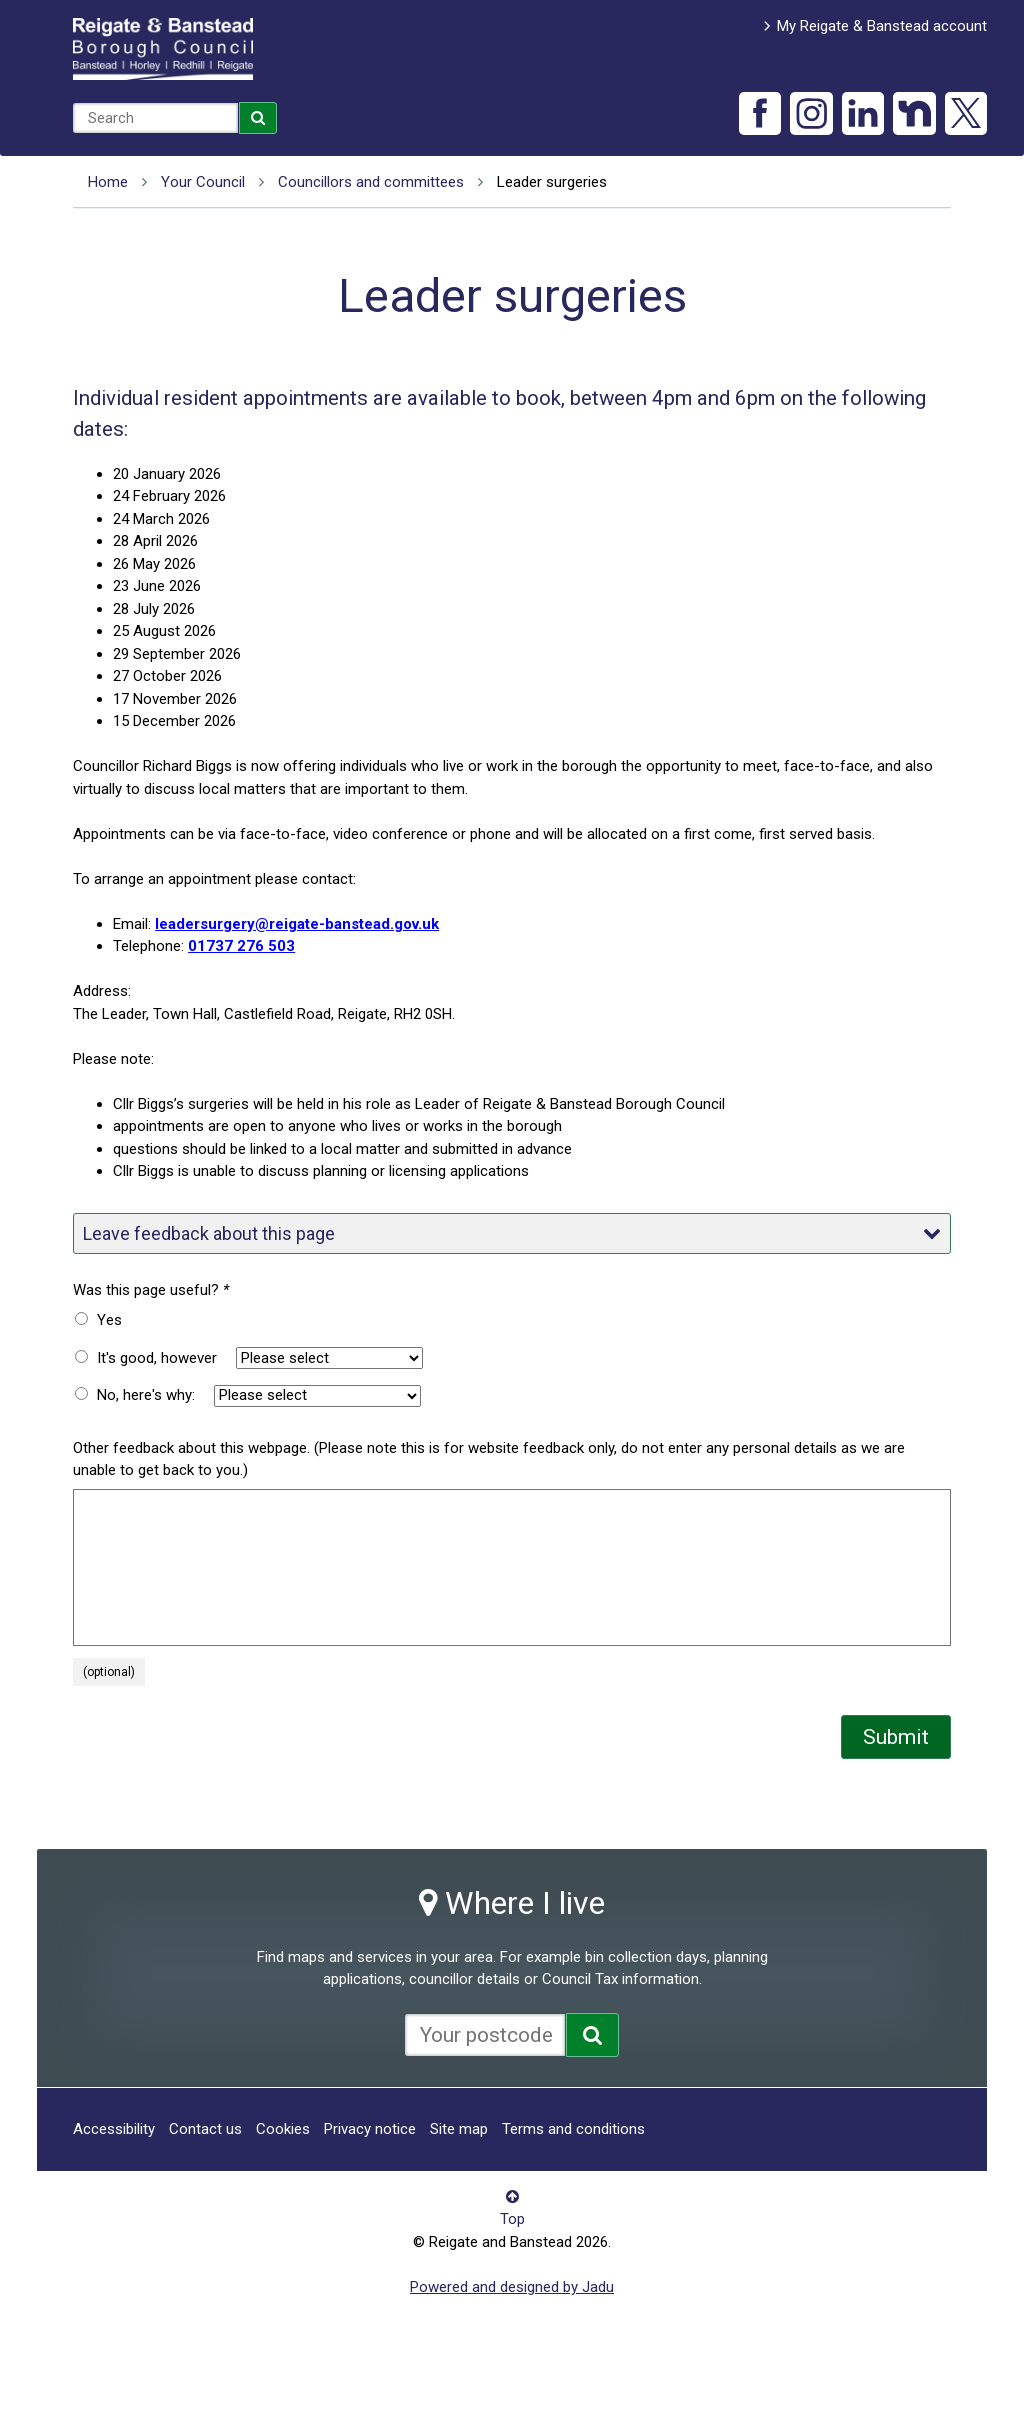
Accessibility (114, 2129)
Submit (896, 1737)
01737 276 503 (241, 946)
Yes (109, 1320)
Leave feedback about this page (512, 1233)
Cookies (283, 2129)
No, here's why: (146, 1395)
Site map (459, 2129)
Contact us (205, 2129)
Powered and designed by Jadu (512, 2287)
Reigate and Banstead (163, 49)
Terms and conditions (573, 2129)
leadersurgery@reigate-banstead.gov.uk (297, 924)
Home (108, 182)
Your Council (203, 182)
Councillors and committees (371, 182)
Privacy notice (370, 2129)
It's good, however (157, 1358)
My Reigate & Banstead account (882, 26)
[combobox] (155, 118)
